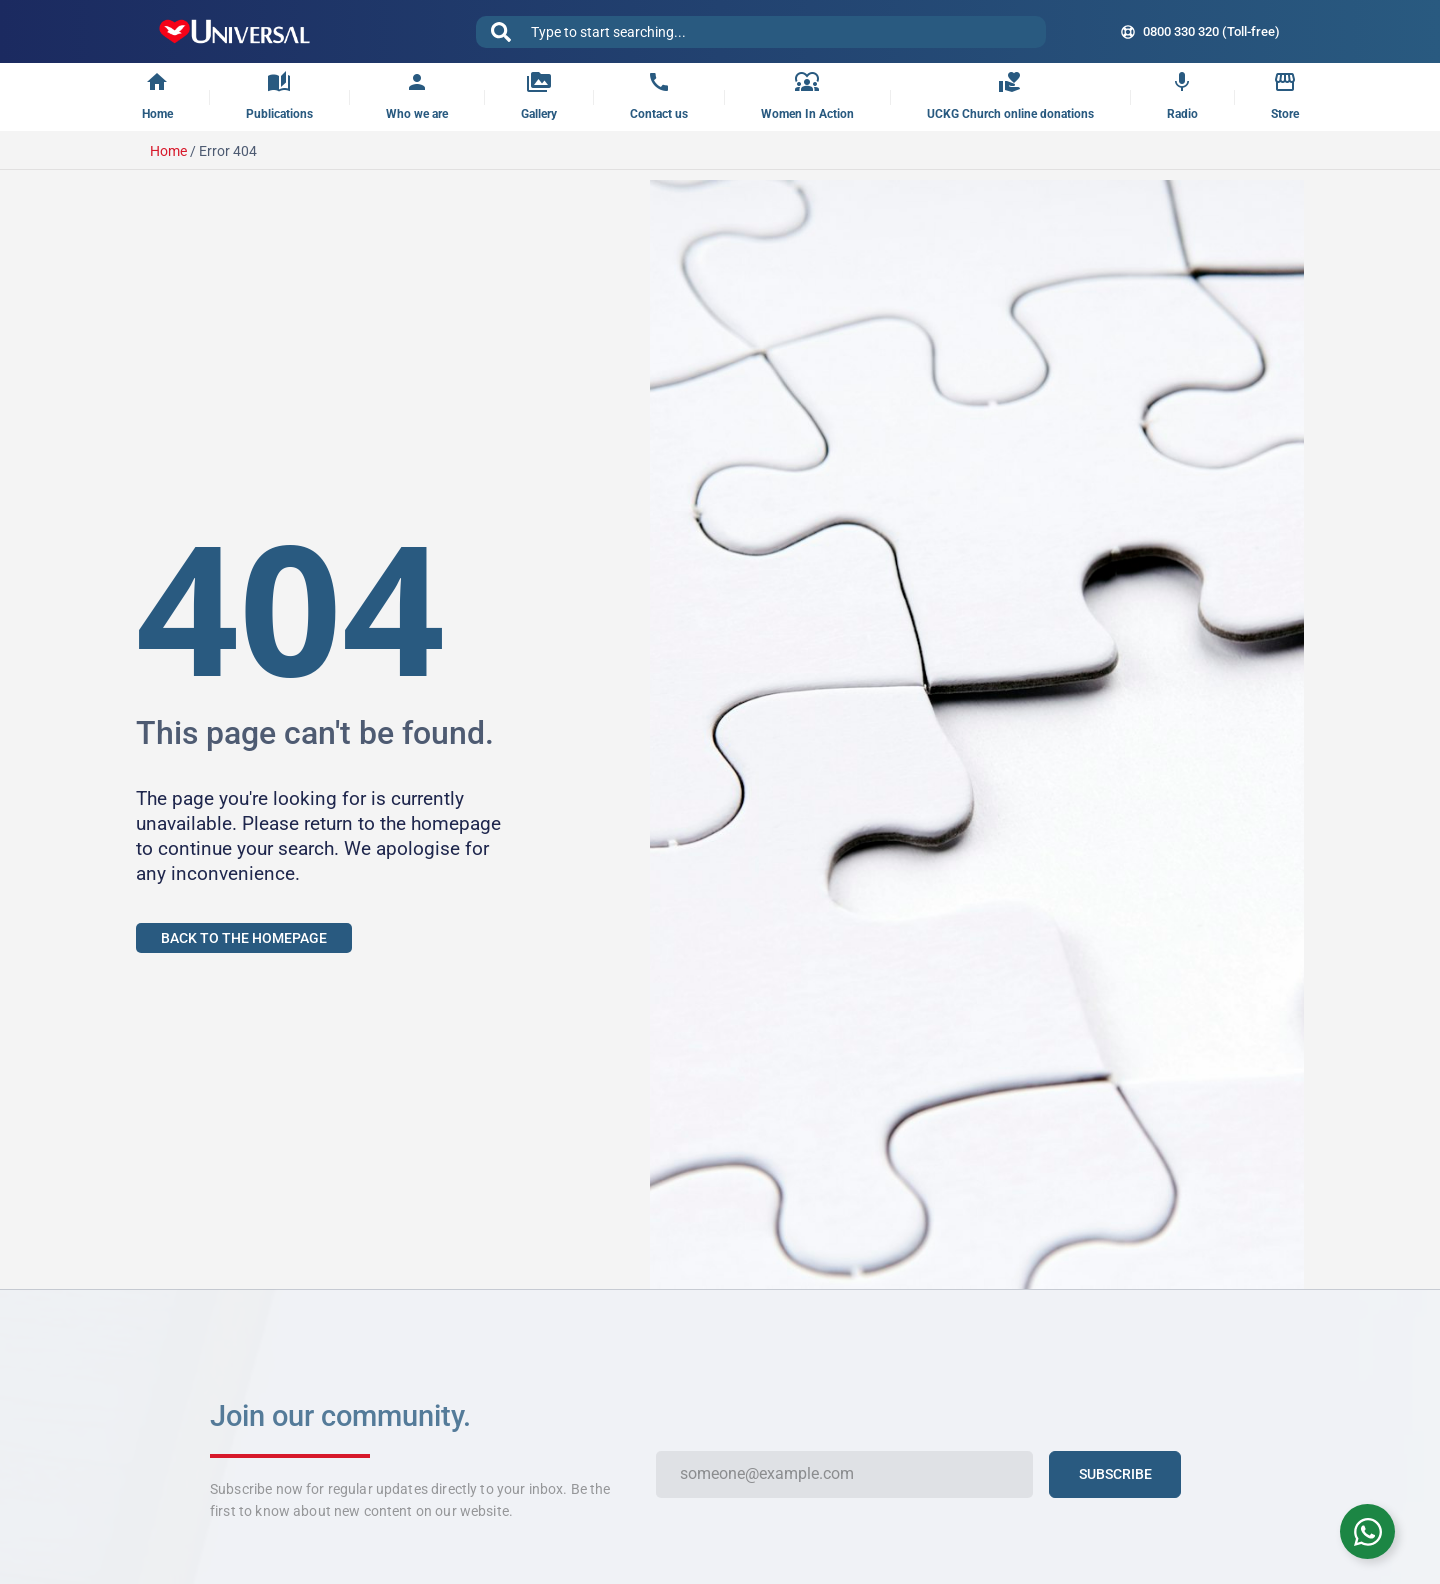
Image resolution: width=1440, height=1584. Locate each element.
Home (168, 151)
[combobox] (761, 32)
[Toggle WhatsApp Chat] (1367, 1531)
